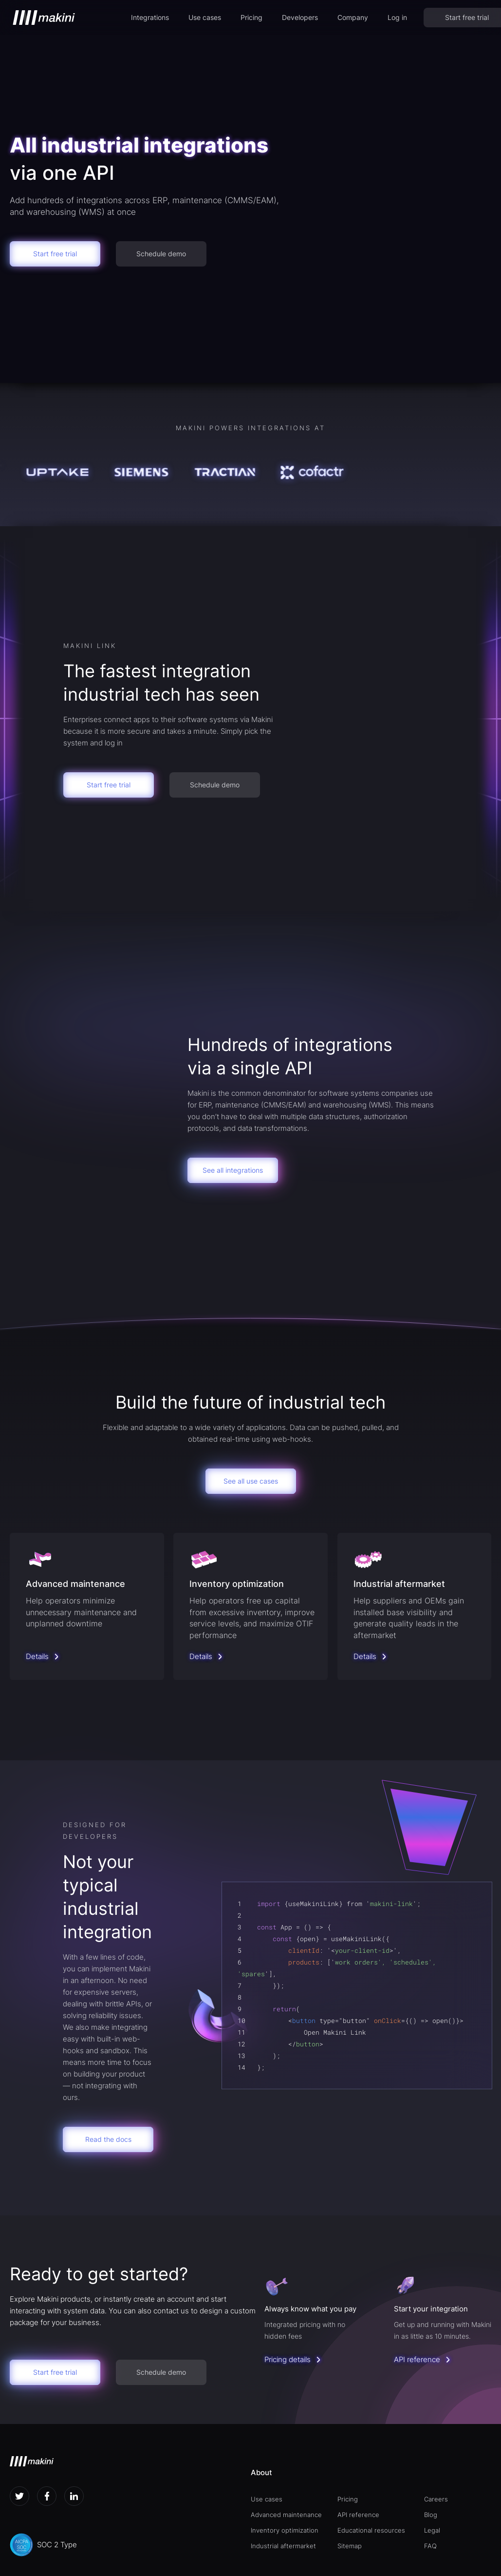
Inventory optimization (284, 2530)
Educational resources (371, 2530)
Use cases (204, 17)
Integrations (150, 17)
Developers (300, 17)
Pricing (251, 17)
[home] (44, 17)
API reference (358, 2515)
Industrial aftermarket (283, 2546)
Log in (397, 17)
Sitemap (349, 2546)
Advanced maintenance (286, 2515)
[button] (150, 17)
